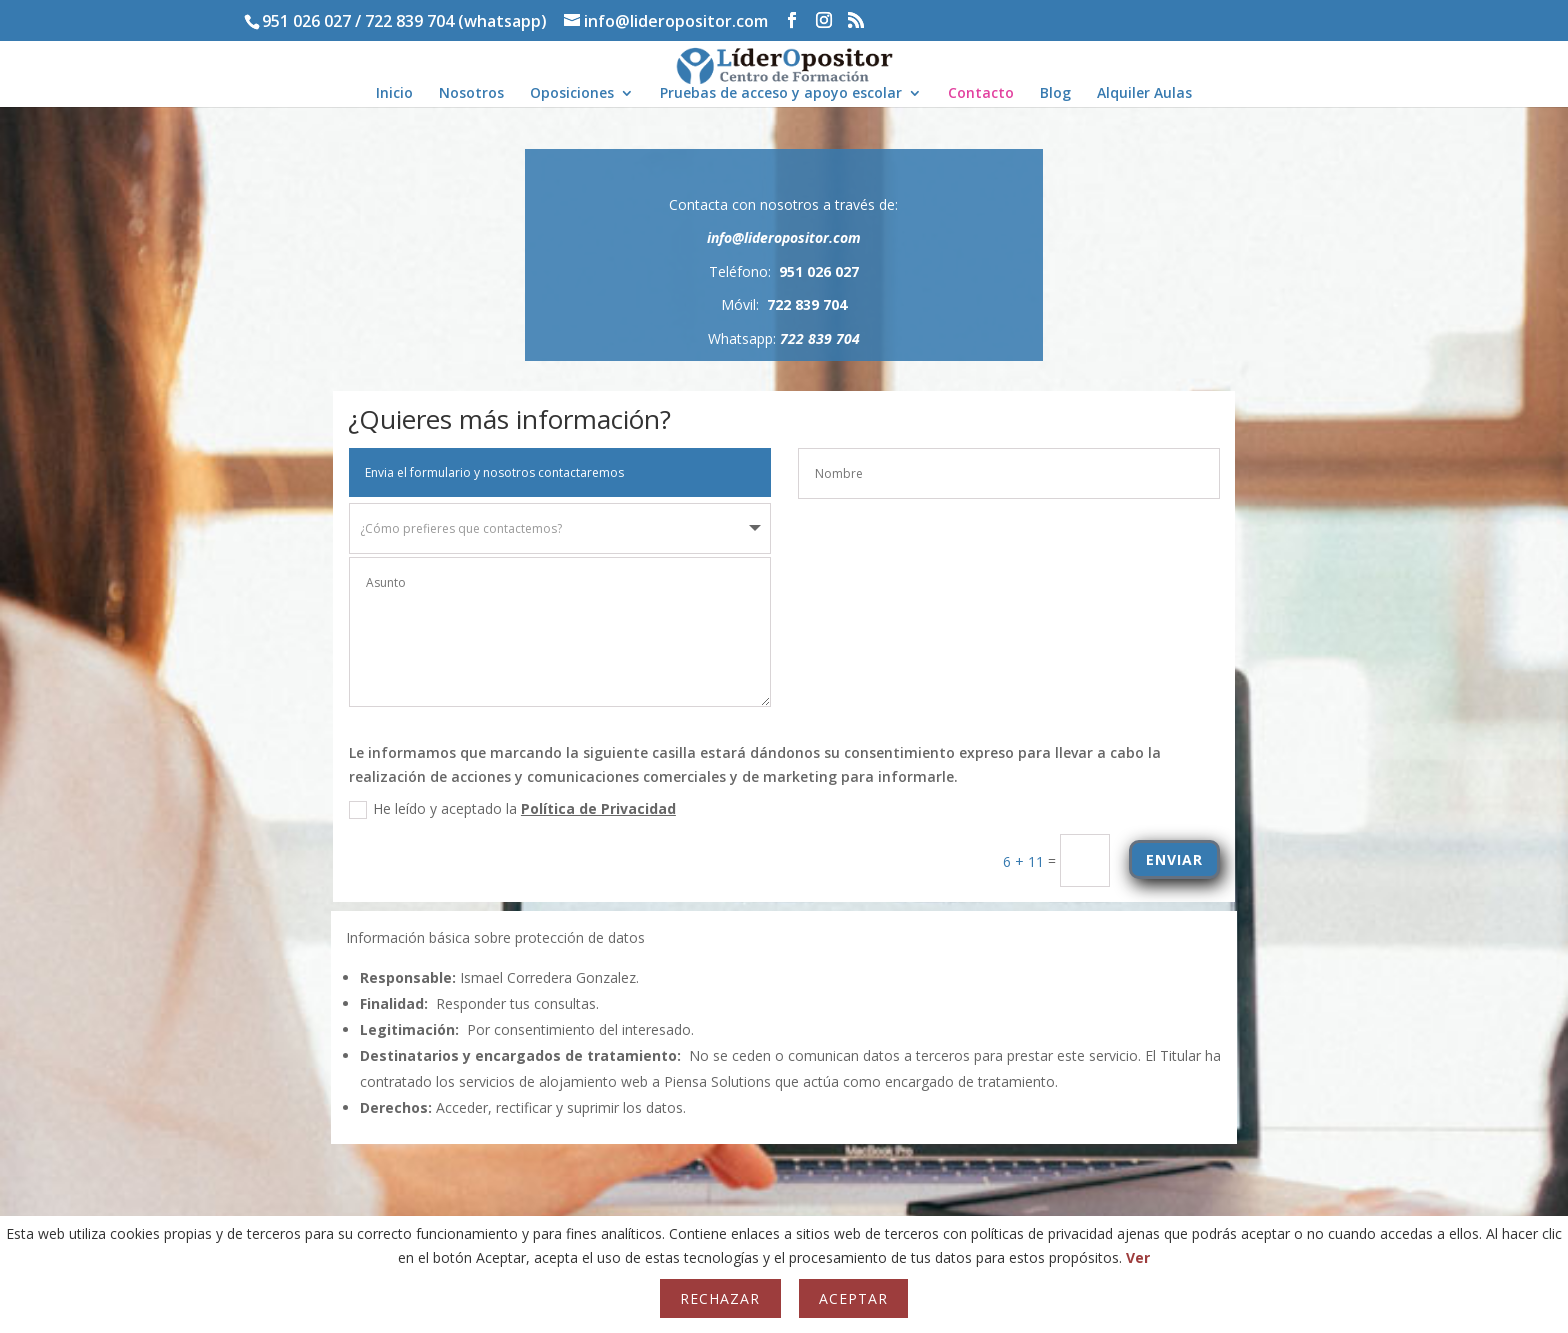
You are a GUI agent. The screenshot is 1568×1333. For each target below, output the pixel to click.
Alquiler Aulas (1144, 94)
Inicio (394, 94)
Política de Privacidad (786, 808)
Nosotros (471, 94)
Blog (1055, 94)
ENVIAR (1362, 859)
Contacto (981, 94)
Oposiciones (572, 94)
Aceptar (853, 1298)
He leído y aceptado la (700, 809)
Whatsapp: (784, 338)
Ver (1138, 1257)
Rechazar (720, 1298)
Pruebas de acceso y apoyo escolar (781, 94)
